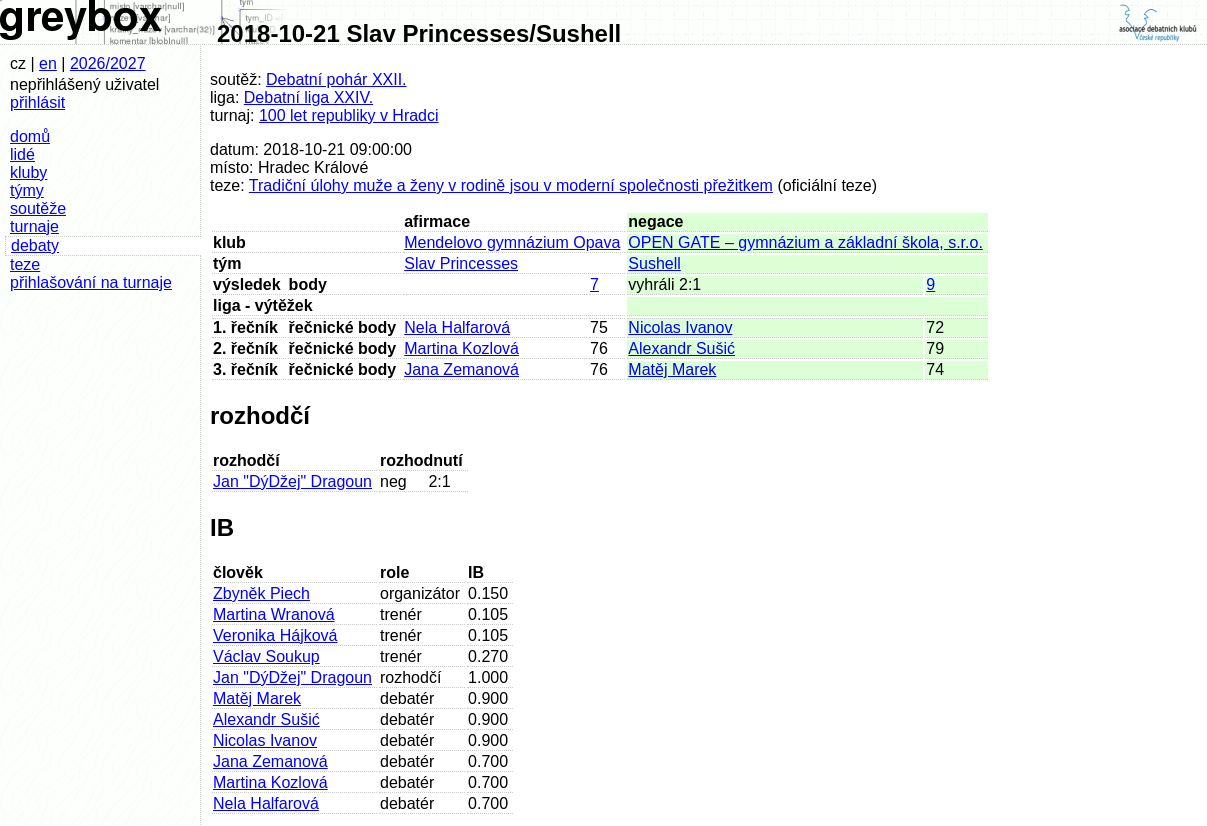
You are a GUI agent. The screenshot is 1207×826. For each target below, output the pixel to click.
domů (30, 136)
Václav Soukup (266, 656)
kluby (28, 172)
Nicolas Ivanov (680, 327)
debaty (35, 245)
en (48, 63)
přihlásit (37, 102)
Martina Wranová (274, 614)
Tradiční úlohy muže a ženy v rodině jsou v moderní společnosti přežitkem (511, 185)
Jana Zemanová (461, 369)
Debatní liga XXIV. (308, 97)
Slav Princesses (461, 263)
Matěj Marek (672, 369)
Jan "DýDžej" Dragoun (292, 481)
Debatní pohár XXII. (336, 79)
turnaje (34, 226)
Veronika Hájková (275, 635)
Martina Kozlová (461, 348)
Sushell (654, 263)
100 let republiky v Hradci (349, 115)
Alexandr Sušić (681, 348)
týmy (27, 190)
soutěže (38, 208)
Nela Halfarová (457, 327)
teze (25, 264)
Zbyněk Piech (261, 593)
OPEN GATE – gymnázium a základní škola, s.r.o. (805, 242)
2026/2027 (108, 63)
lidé (22, 154)
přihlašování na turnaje (91, 282)
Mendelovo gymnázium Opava (512, 242)
